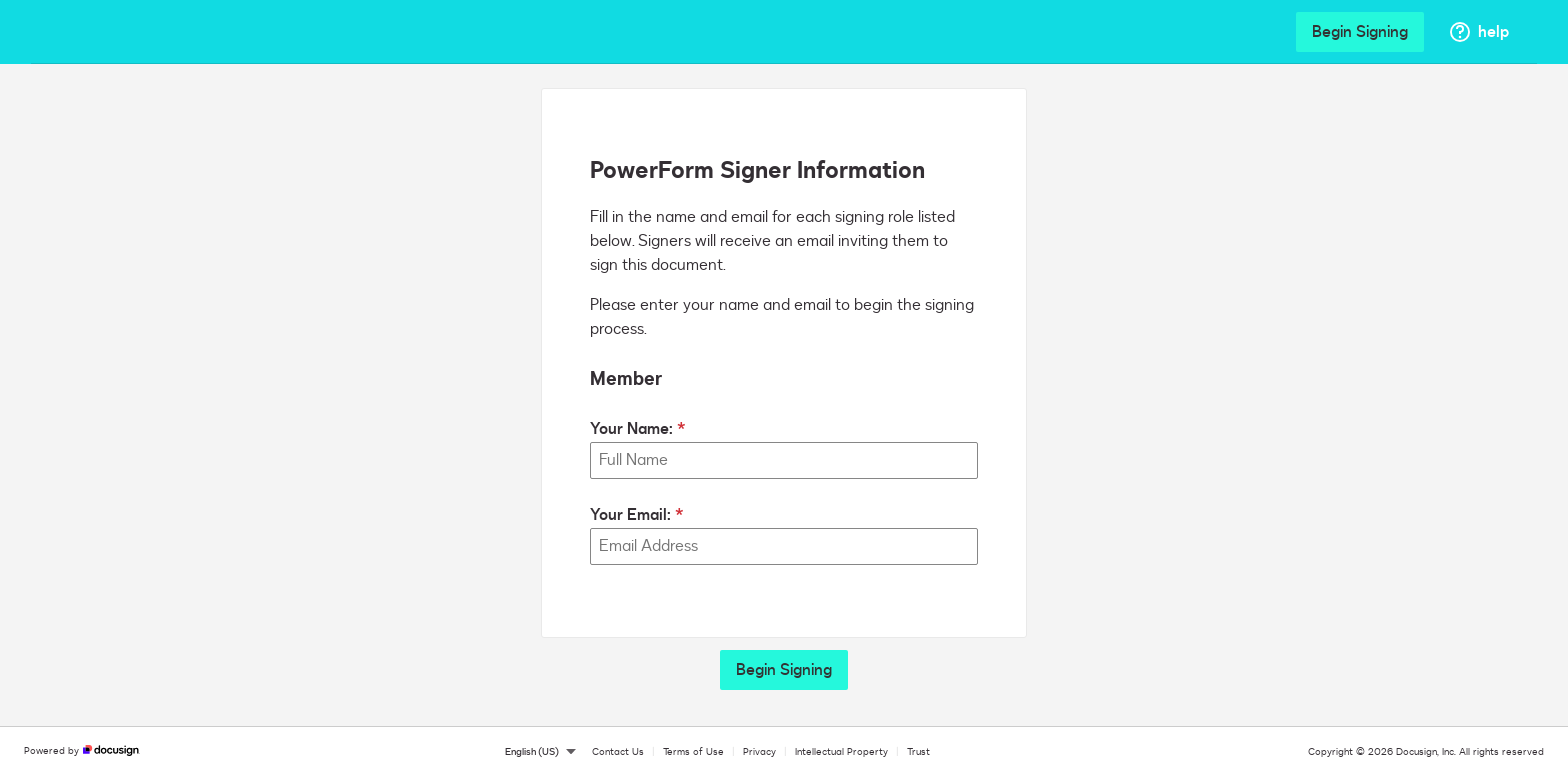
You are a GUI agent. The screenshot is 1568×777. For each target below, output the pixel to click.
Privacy (759, 752)
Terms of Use (693, 752)
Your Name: (631, 429)
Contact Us (618, 752)
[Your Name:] (784, 460)
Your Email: (630, 515)
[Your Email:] (784, 546)
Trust (918, 752)
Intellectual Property (841, 752)
